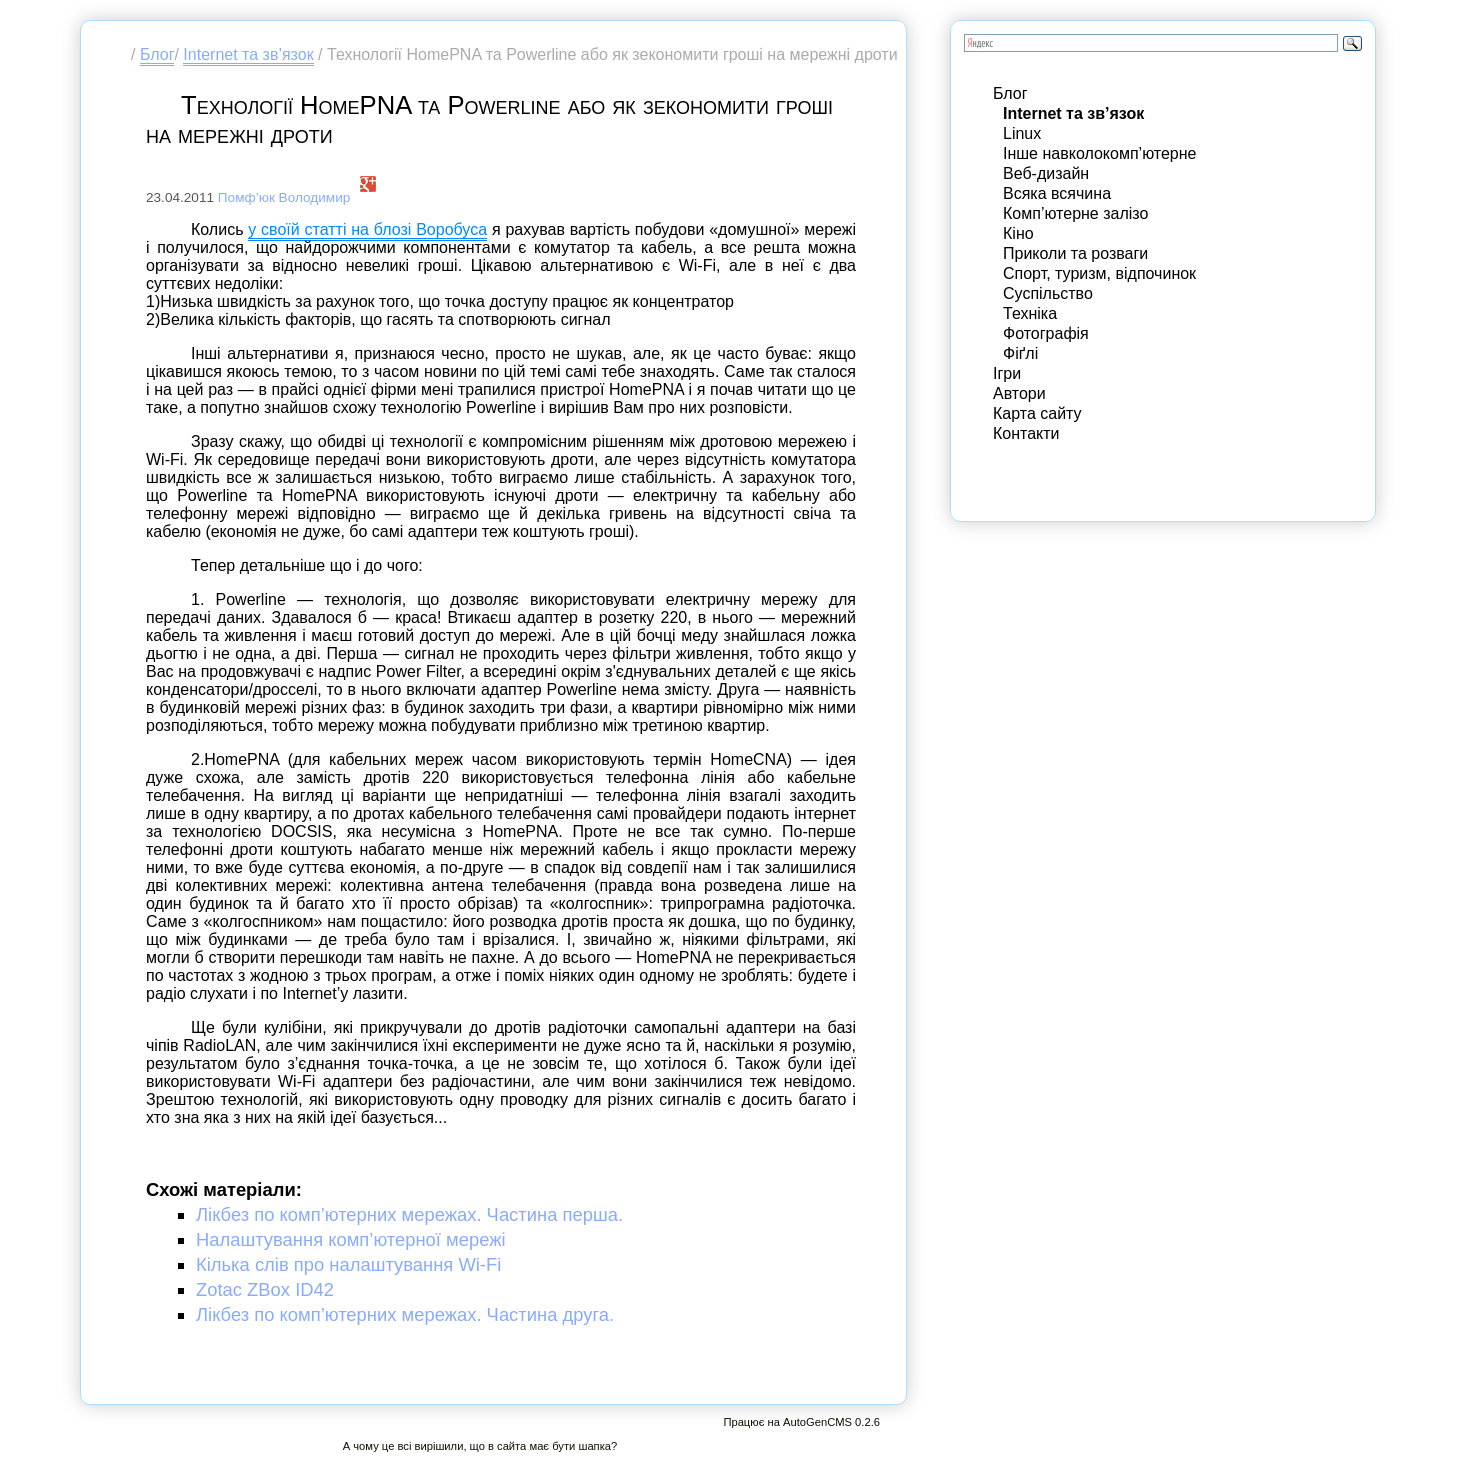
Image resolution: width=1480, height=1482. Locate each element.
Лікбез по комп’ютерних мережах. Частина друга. (405, 1314)
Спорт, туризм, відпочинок (1099, 273)
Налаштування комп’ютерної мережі (351, 1239)
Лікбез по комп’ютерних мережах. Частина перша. (409, 1214)
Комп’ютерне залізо (1075, 213)
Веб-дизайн (1046, 173)
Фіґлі (1020, 353)
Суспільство (1048, 293)
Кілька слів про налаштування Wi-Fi (348, 1264)
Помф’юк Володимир (284, 197)
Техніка (1030, 313)
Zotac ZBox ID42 (265, 1289)
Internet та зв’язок (248, 54)
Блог (157, 54)
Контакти (1026, 433)
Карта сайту (1037, 413)
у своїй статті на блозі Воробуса (367, 229)
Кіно (1018, 233)
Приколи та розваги (1075, 253)
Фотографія (1046, 333)
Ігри (1007, 373)
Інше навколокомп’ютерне (1099, 153)
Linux (1022, 133)
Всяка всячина (1057, 193)
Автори (1019, 393)
